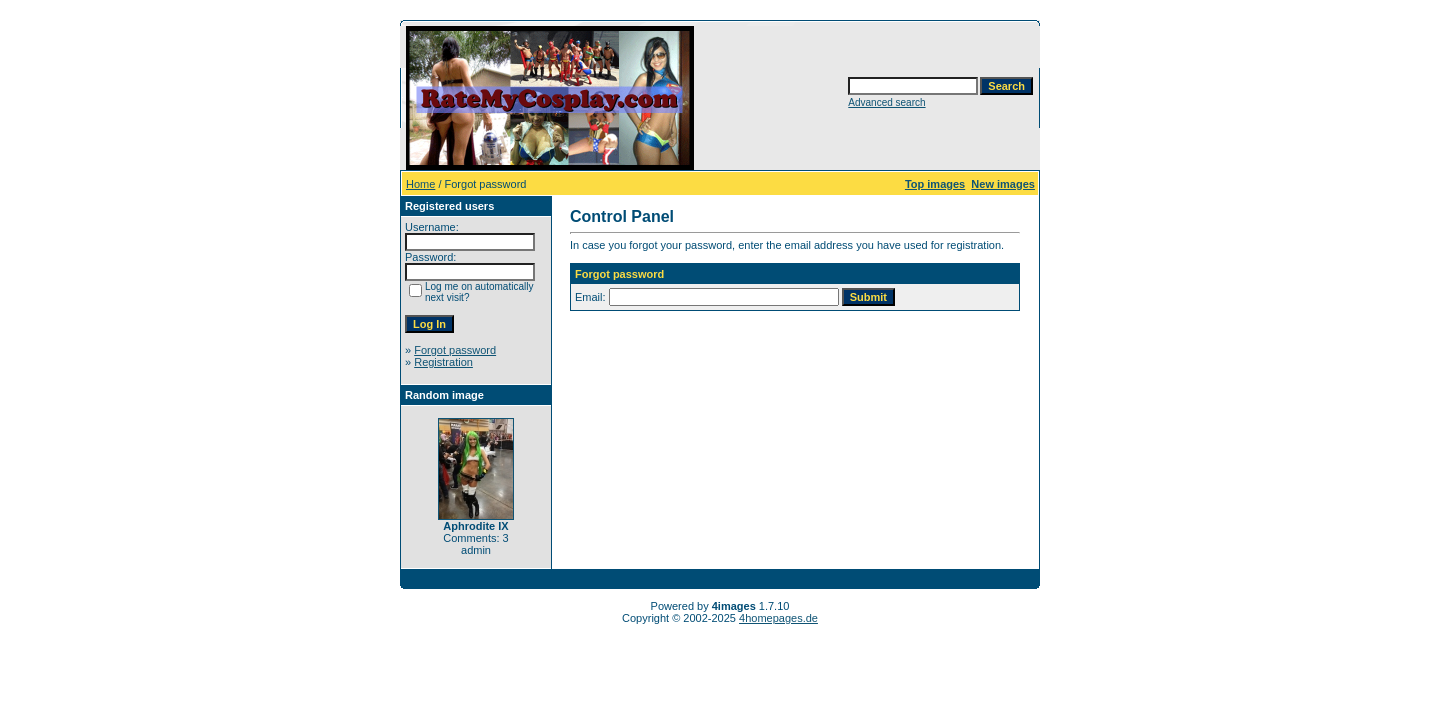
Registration (443, 362)
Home (420, 184)
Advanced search (886, 102)
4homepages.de (778, 618)
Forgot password (455, 350)
